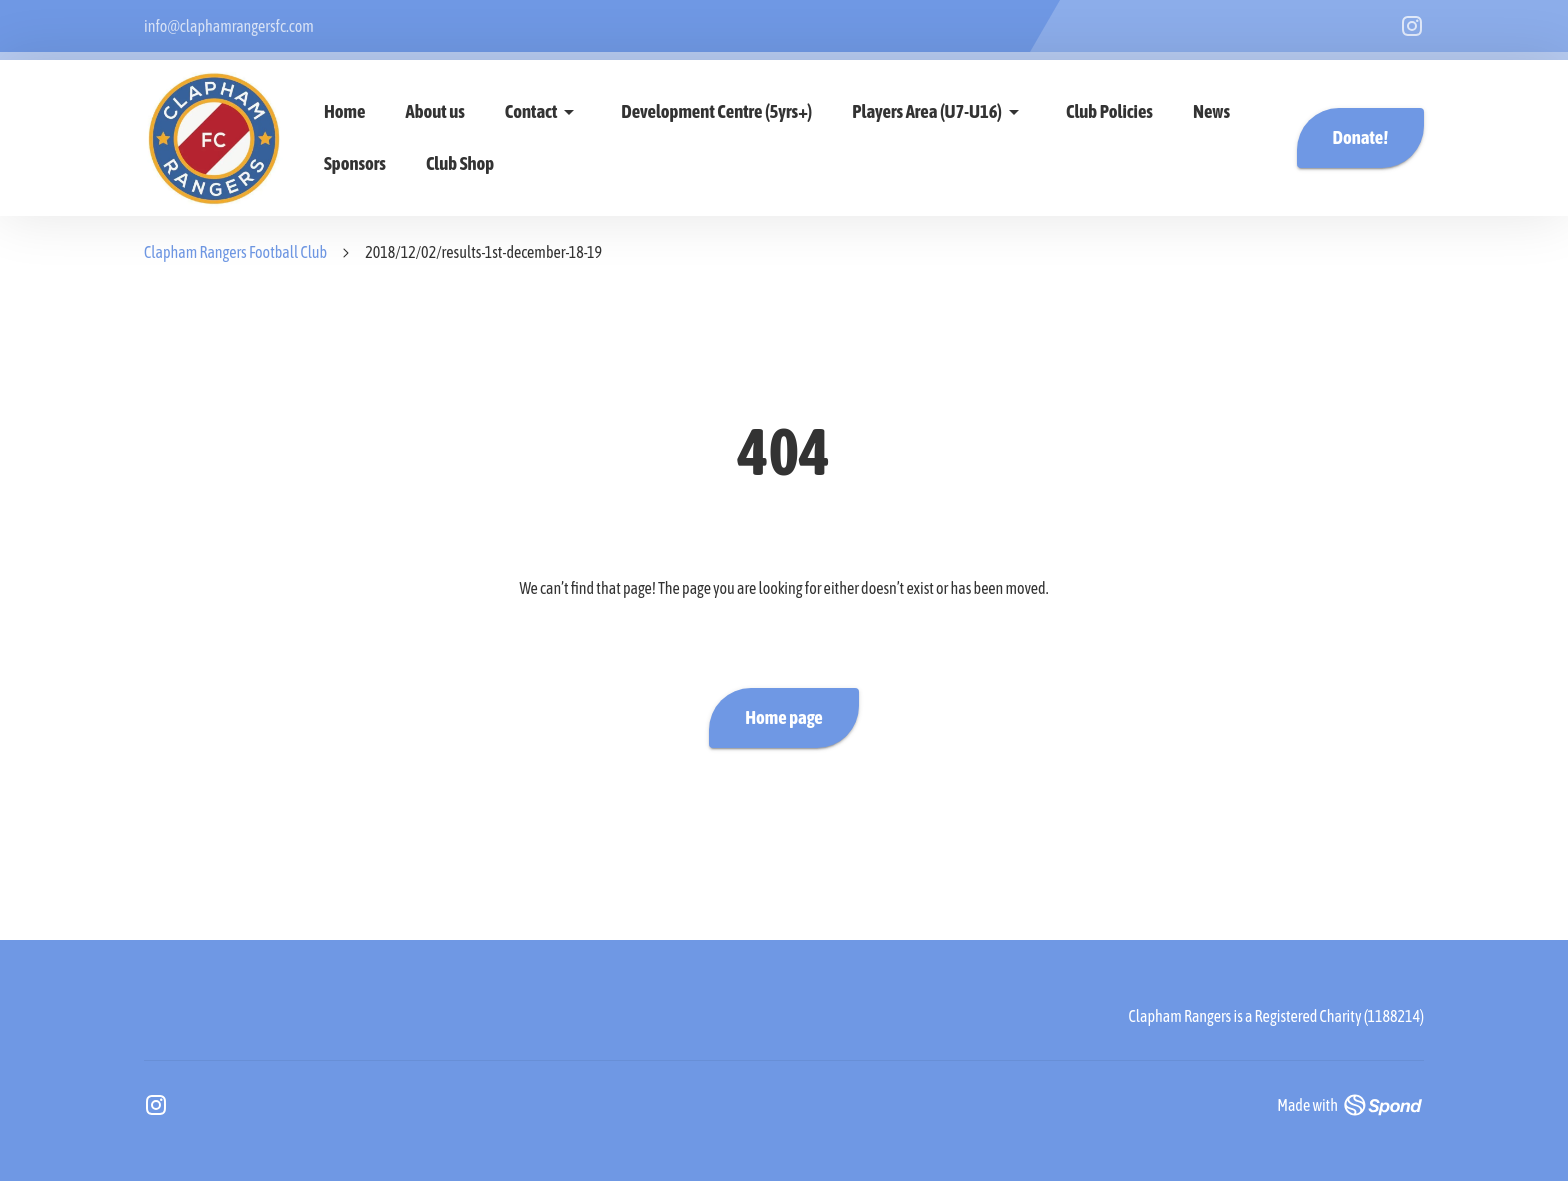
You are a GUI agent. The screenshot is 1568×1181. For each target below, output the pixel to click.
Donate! (1360, 138)
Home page (784, 718)
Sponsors (355, 163)
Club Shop (460, 163)
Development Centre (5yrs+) (716, 111)
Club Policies (1109, 111)
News (1211, 111)
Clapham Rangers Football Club (235, 252)
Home (345, 111)
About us (435, 111)
